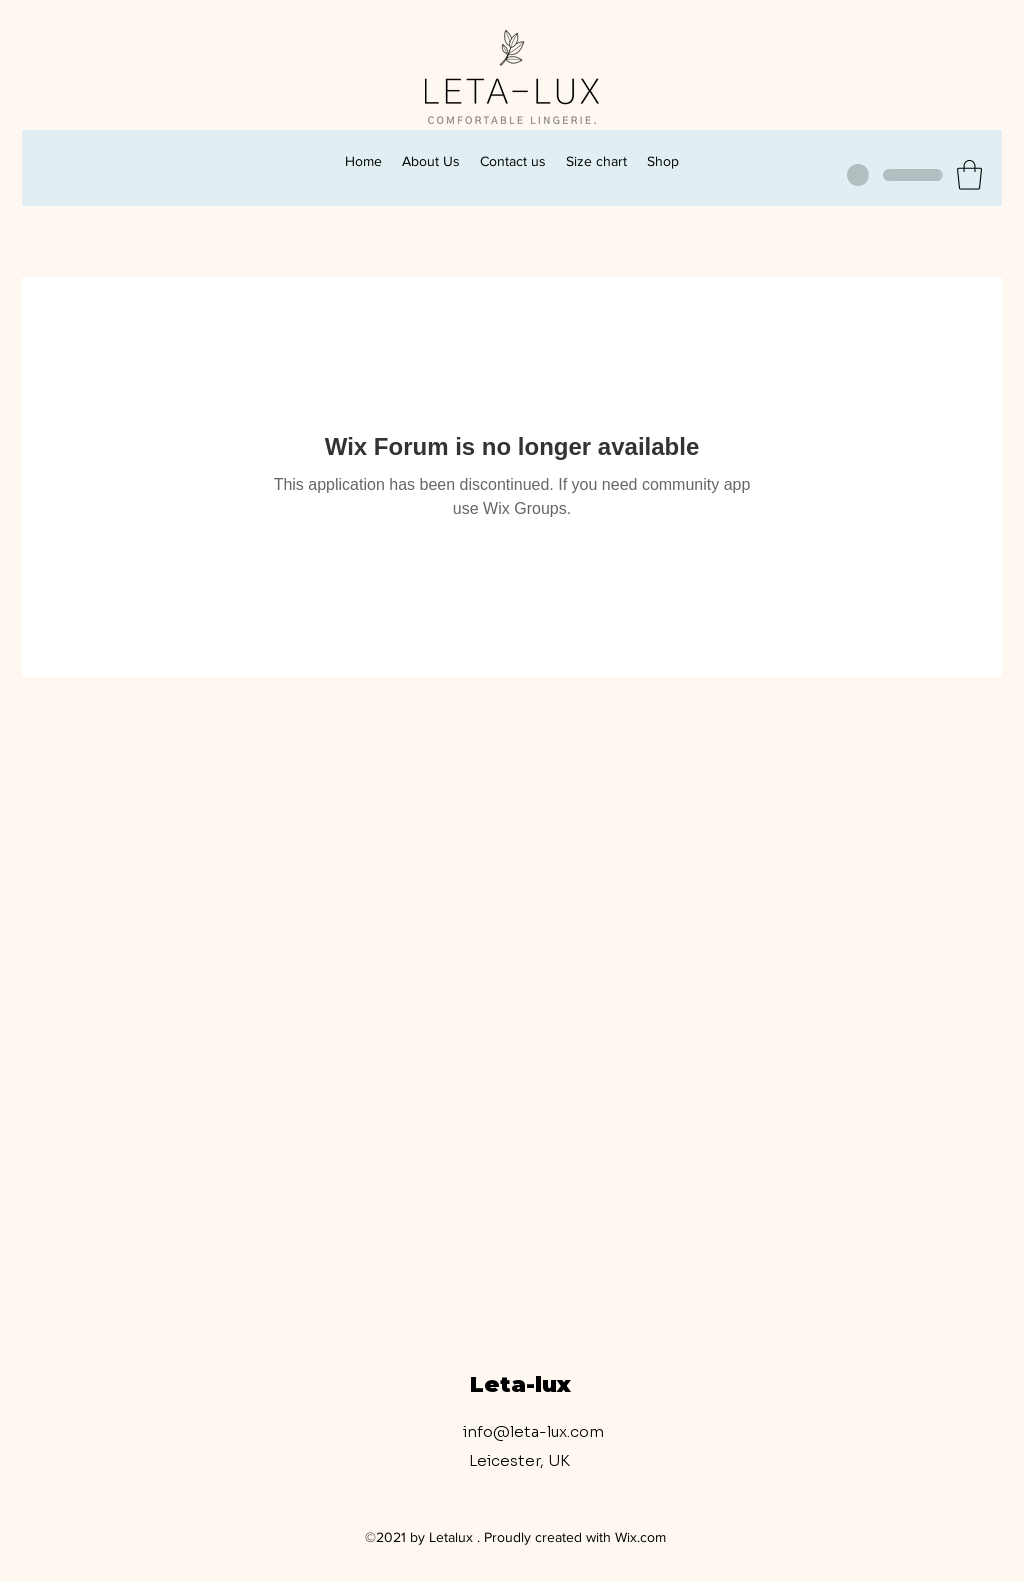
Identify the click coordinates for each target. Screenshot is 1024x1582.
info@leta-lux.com (533, 1431)
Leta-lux (520, 1384)
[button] (969, 175)
